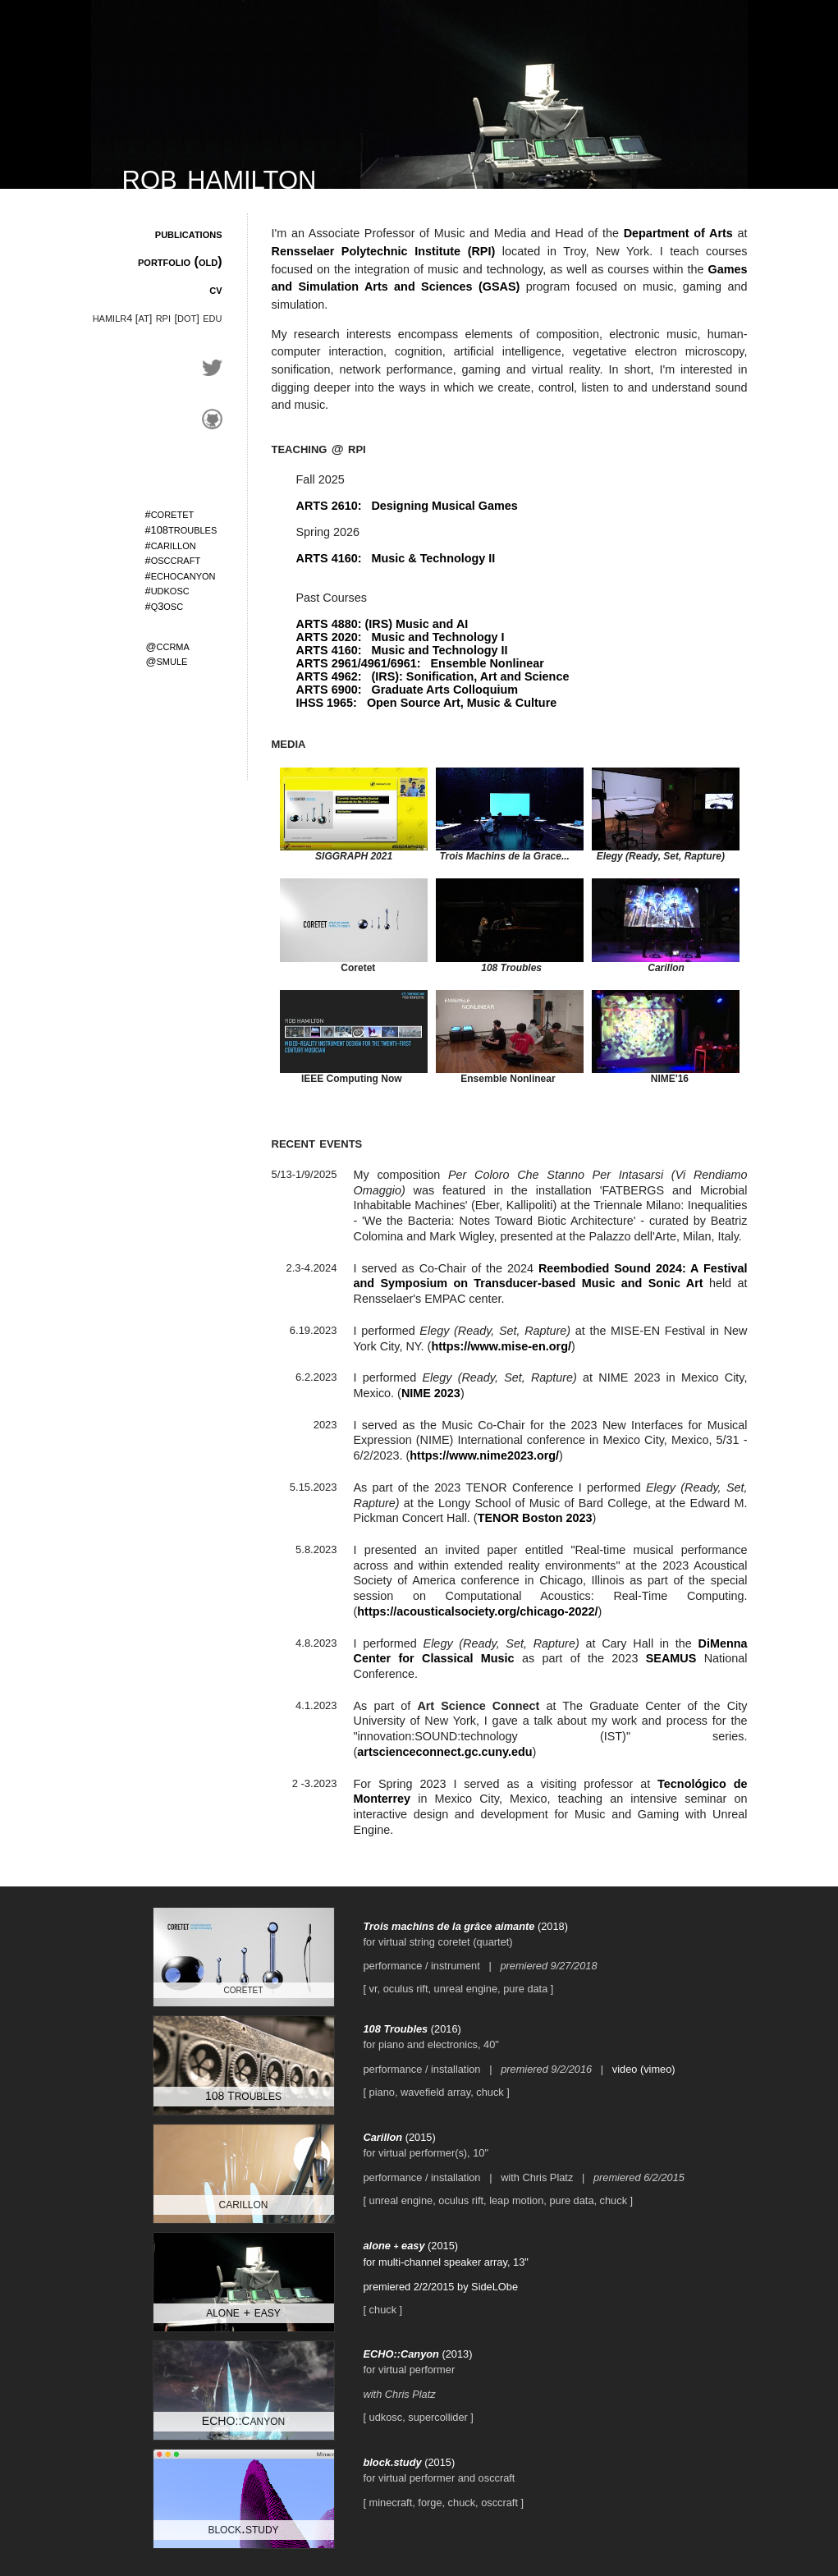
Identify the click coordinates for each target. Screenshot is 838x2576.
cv (215, 289)
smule (167, 660)
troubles (181, 529)
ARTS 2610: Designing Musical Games (407, 505)
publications (188, 234)
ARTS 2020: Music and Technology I (400, 637)
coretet (170, 513)
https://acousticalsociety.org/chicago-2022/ (477, 1611)
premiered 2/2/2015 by (418, 2286)
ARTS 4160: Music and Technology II (402, 650)
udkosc (167, 590)
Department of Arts (678, 233)
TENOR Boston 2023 (535, 1517)
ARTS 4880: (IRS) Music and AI (382, 623)
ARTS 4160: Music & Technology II (396, 558)
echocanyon (180, 575)
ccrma (168, 646)
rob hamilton (219, 175)
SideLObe (494, 2286)
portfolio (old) (180, 261)
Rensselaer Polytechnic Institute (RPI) (384, 251)
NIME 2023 (430, 1393)
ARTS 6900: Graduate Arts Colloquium (407, 689)
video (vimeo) (643, 2069)
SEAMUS (671, 1658)
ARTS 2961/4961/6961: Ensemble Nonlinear (420, 663)
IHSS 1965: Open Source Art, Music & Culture (426, 702)
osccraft (173, 559)
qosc (164, 605)
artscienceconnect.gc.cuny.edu (444, 1751)
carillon (170, 545)
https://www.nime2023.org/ (484, 1455)
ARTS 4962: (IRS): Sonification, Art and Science (433, 676)
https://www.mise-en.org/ (501, 1346)
